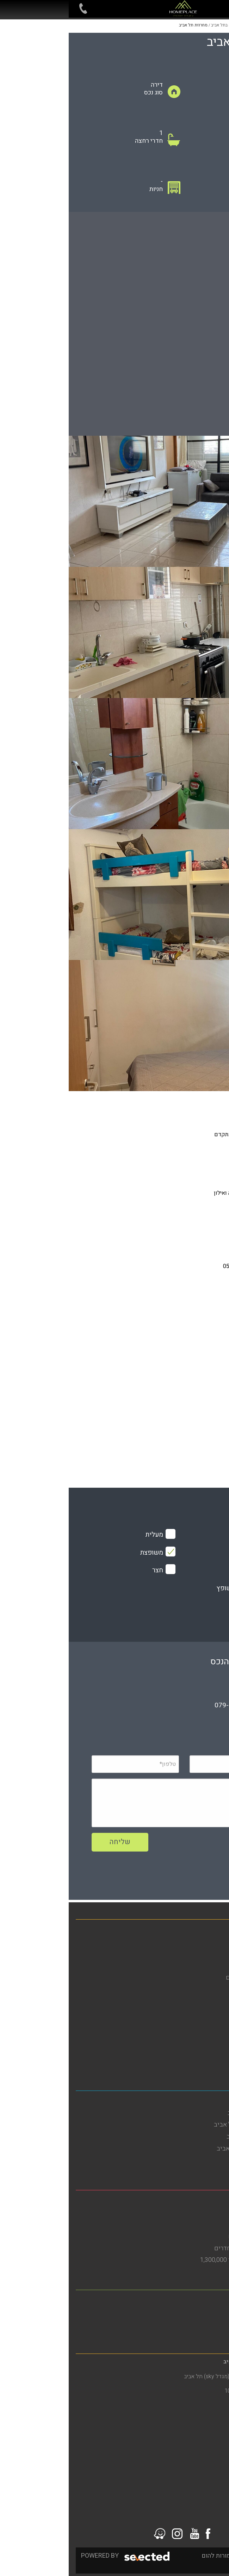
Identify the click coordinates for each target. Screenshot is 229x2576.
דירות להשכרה (203, 1953)
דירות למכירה (205, 1941)
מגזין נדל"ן (208, 1965)
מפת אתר (210, 2001)
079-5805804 (166, 1705)
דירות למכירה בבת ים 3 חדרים (184, 2248)
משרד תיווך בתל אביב (194, 2101)
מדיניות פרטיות (202, 2025)
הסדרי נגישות (204, 2013)
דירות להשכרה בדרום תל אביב (183, 2124)
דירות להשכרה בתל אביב (190, 2113)
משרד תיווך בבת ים (197, 2200)
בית (217, 1929)
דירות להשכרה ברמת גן (193, 2312)
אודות (215, 1989)
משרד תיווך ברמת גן (197, 2300)
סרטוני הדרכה (204, 2061)
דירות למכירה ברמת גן (194, 2324)
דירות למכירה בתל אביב (192, 2160)
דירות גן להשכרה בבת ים (191, 2236)
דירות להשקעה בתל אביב (190, 2136)
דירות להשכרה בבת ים (193, 2212)
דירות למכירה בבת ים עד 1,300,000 (176, 2260)
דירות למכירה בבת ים (195, 2224)
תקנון (215, 2037)
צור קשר (211, 2049)
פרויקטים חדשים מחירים (189, 1977)
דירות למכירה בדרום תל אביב (185, 2148)
